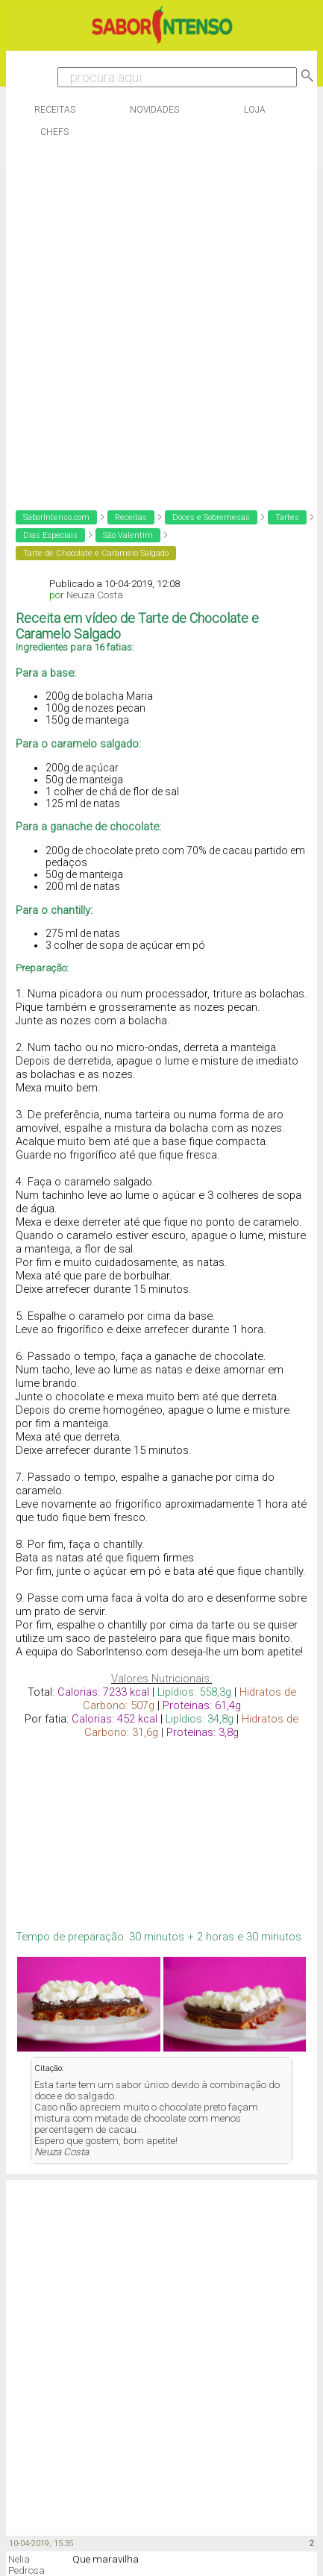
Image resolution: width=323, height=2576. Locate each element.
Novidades (154, 109)
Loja (255, 109)
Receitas (54, 109)
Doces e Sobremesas (211, 517)
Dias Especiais (50, 535)
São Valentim (128, 535)
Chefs (54, 132)
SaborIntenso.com (56, 517)
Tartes (287, 517)
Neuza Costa (94, 595)
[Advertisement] (158, 320)
